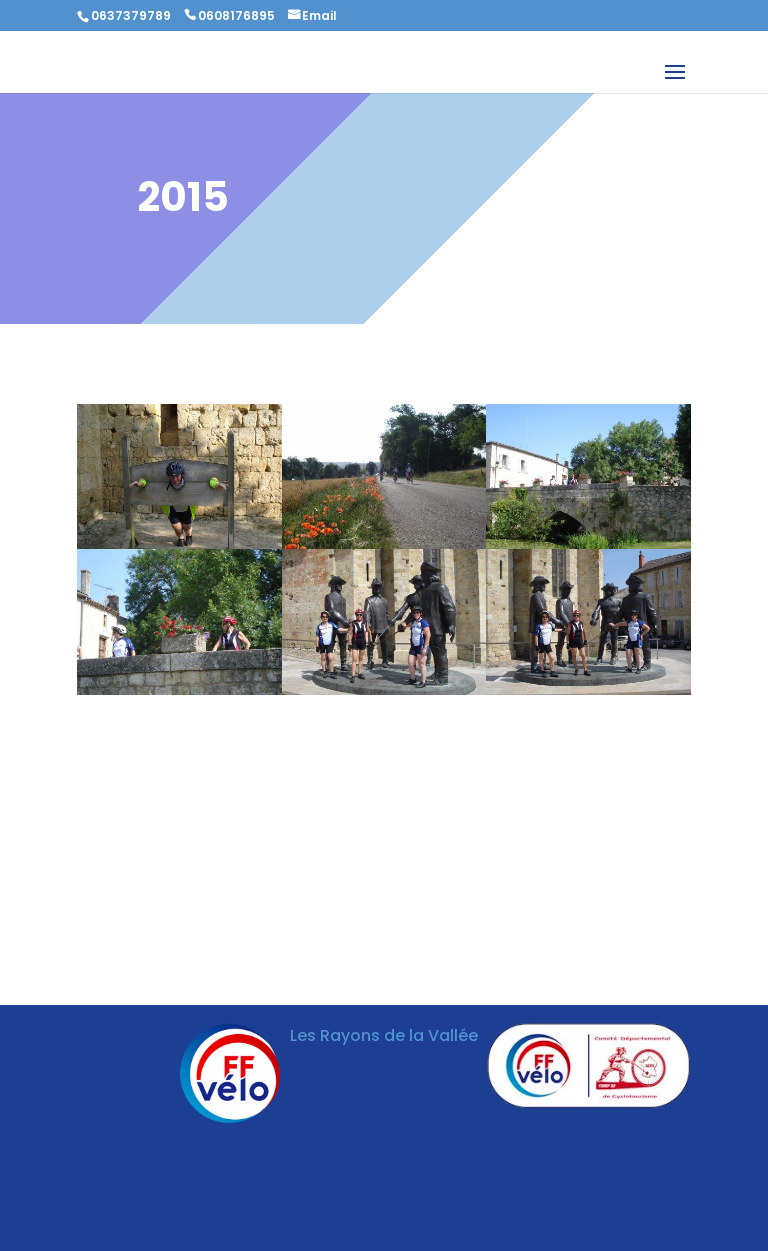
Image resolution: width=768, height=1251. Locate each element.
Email (319, 15)
